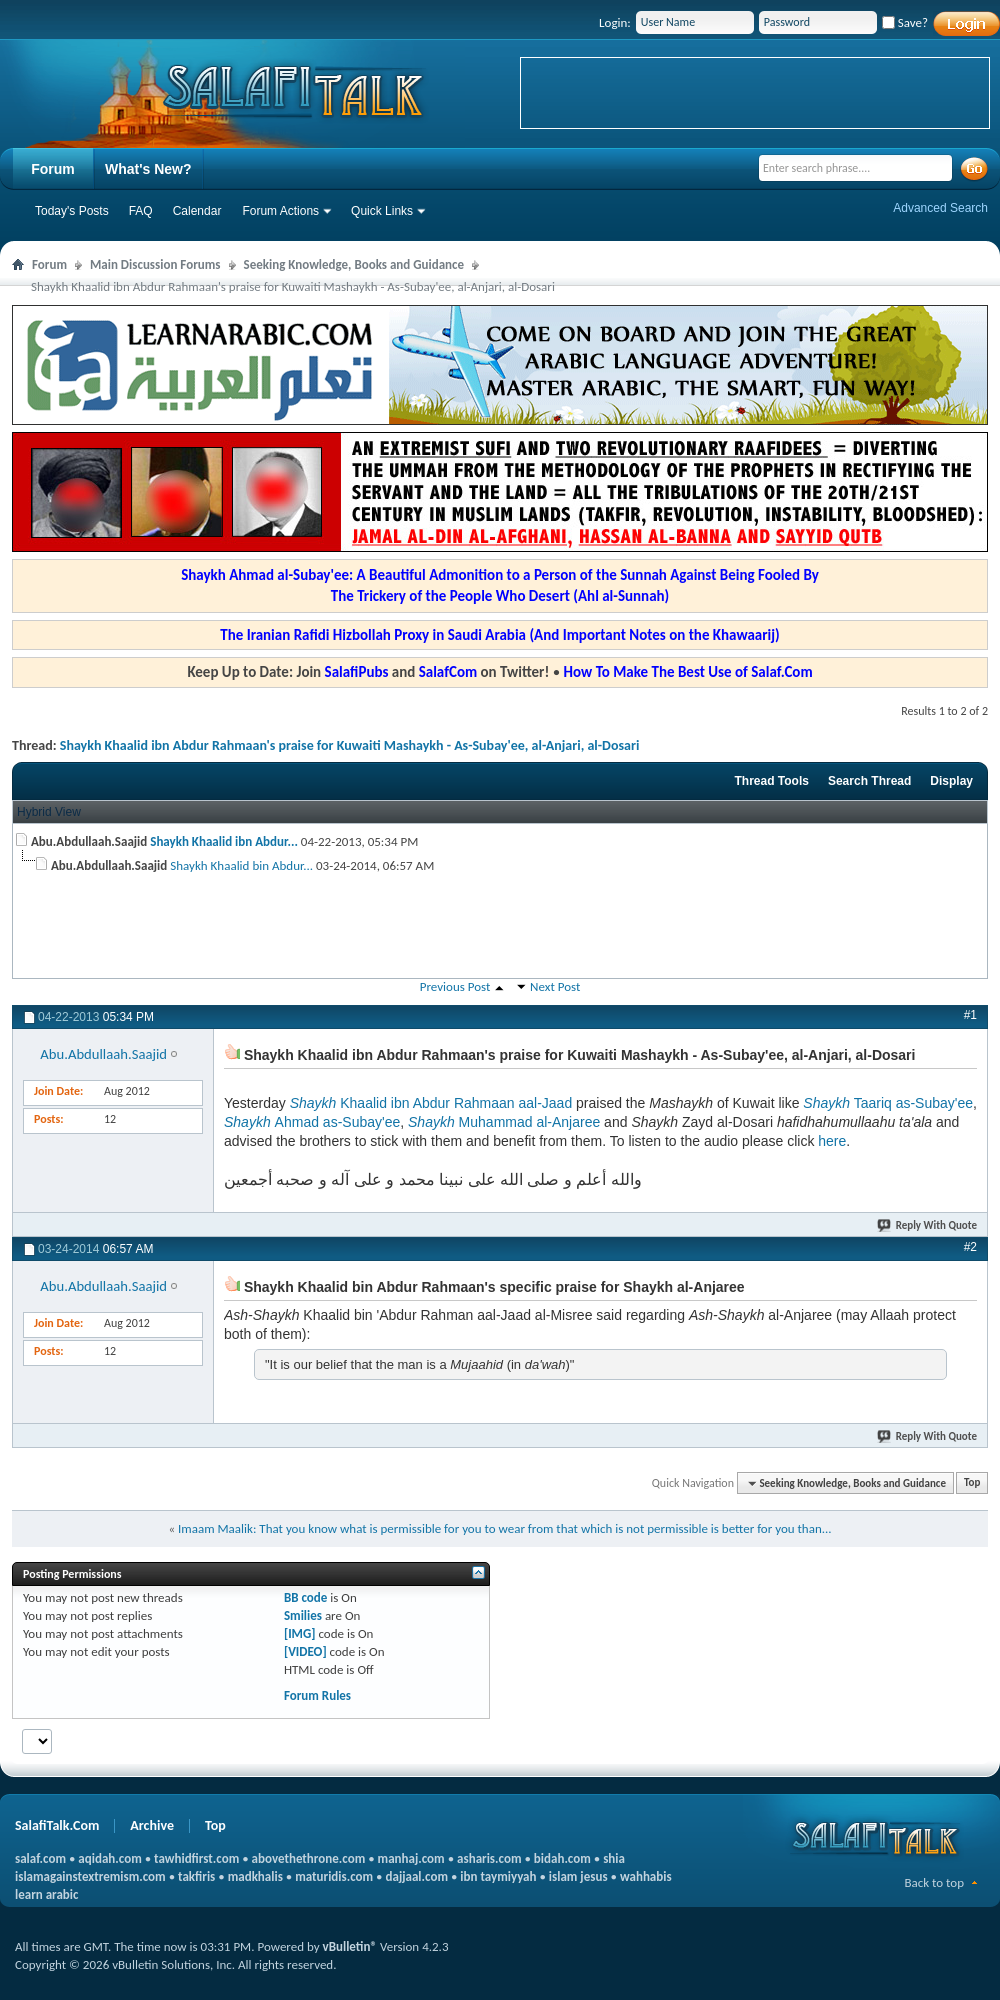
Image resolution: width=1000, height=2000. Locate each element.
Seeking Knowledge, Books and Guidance (354, 264)
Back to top (934, 1882)
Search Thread (869, 781)
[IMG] (300, 1633)
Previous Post (455, 986)
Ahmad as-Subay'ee (312, 1122)
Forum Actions (280, 211)
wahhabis (646, 1876)
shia (614, 1858)
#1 (970, 1015)
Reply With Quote (928, 1225)
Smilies (303, 1615)
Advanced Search (940, 208)
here (832, 1141)
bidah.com (562, 1858)
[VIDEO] (305, 1651)
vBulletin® (350, 1946)
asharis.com (489, 1858)
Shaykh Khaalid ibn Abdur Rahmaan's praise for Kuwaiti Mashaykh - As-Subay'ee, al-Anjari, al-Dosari (350, 745)
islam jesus (578, 1876)
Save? (905, 22)
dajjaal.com (417, 1876)
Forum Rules (317, 1695)
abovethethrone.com (309, 1858)
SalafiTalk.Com (57, 1825)
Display (951, 781)
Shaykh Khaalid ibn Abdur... (224, 841)
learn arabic (46, 1894)
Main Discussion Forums (155, 264)
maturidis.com (334, 1876)
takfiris (196, 1876)
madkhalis (255, 1876)
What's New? (148, 169)
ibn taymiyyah (498, 1876)
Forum (53, 169)
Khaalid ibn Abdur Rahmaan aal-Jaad (431, 1103)
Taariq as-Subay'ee (888, 1103)
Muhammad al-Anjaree (504, 1122)
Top (972, 1483)
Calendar (197, 211)
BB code (305, 1597)
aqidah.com (109, 1858)
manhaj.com (411, 1858)
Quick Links (382, 211)
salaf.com (40, 1858)
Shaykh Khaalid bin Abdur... (241, 865)
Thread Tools (771, 781)
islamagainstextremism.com (90, 1876)
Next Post (555, 986)
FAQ (141, 211)
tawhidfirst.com (196, 1858)
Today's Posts (72, 211)
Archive (152, 1825)
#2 (970, 1247)
